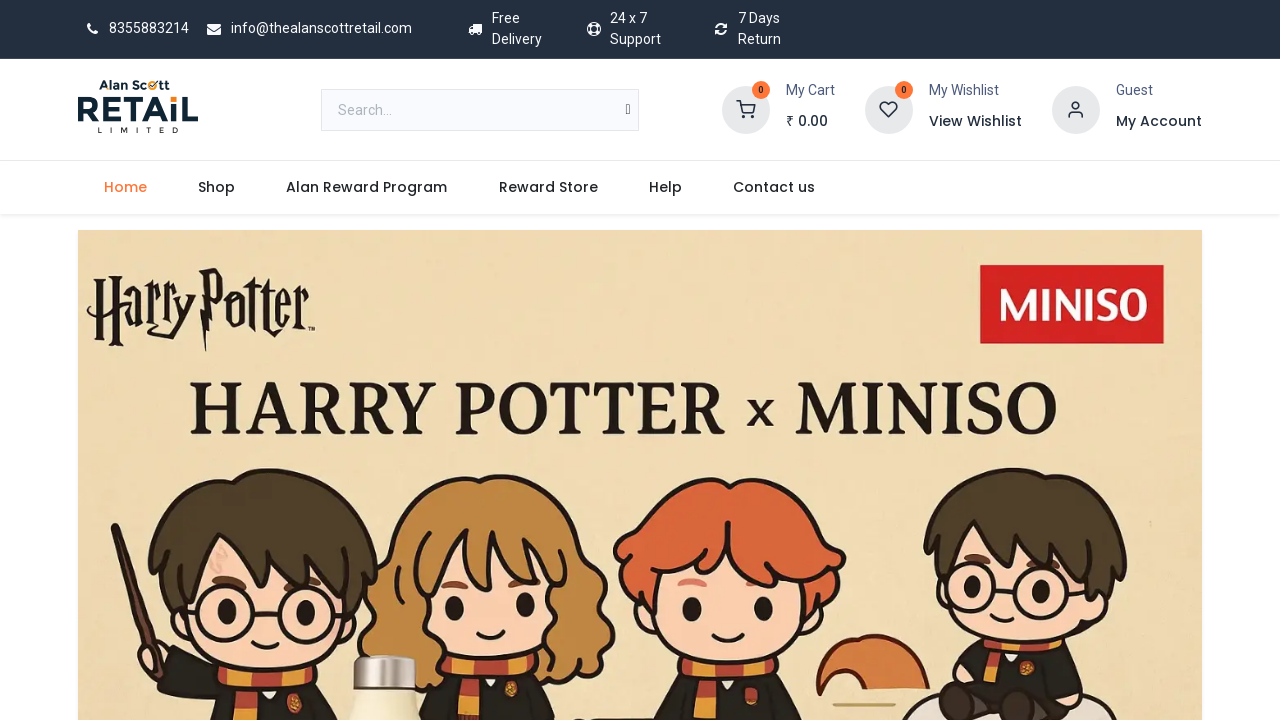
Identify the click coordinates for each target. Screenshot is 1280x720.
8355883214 (133, 28)
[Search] (628, 110)
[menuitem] (125, 187)
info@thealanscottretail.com (306, 28)
